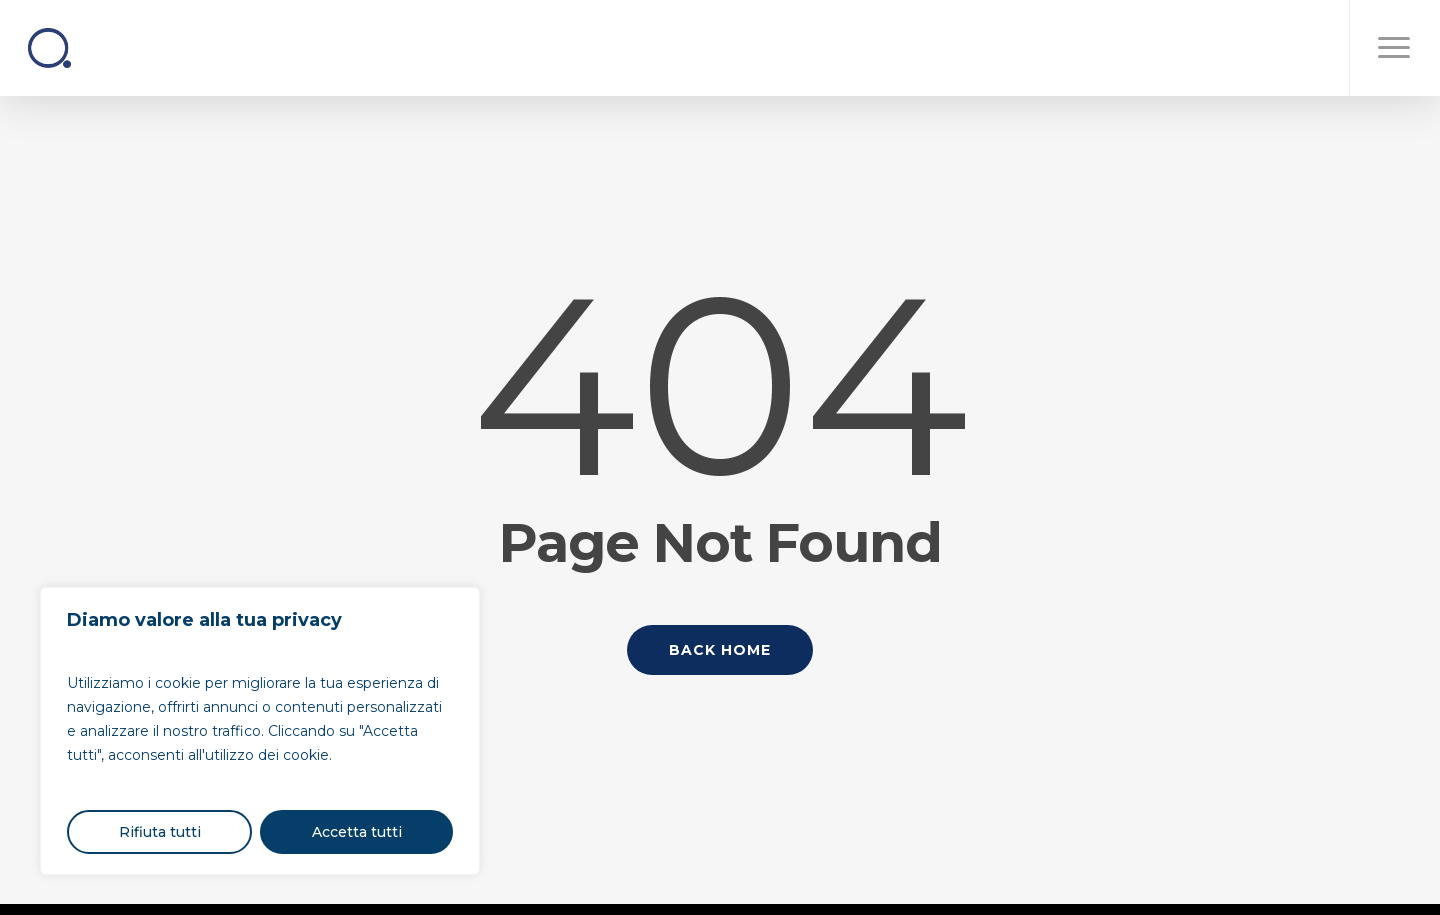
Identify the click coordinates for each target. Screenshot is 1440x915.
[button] (1394, 48)
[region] (260, 731)
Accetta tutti (357, 832)
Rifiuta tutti (160, 832)
